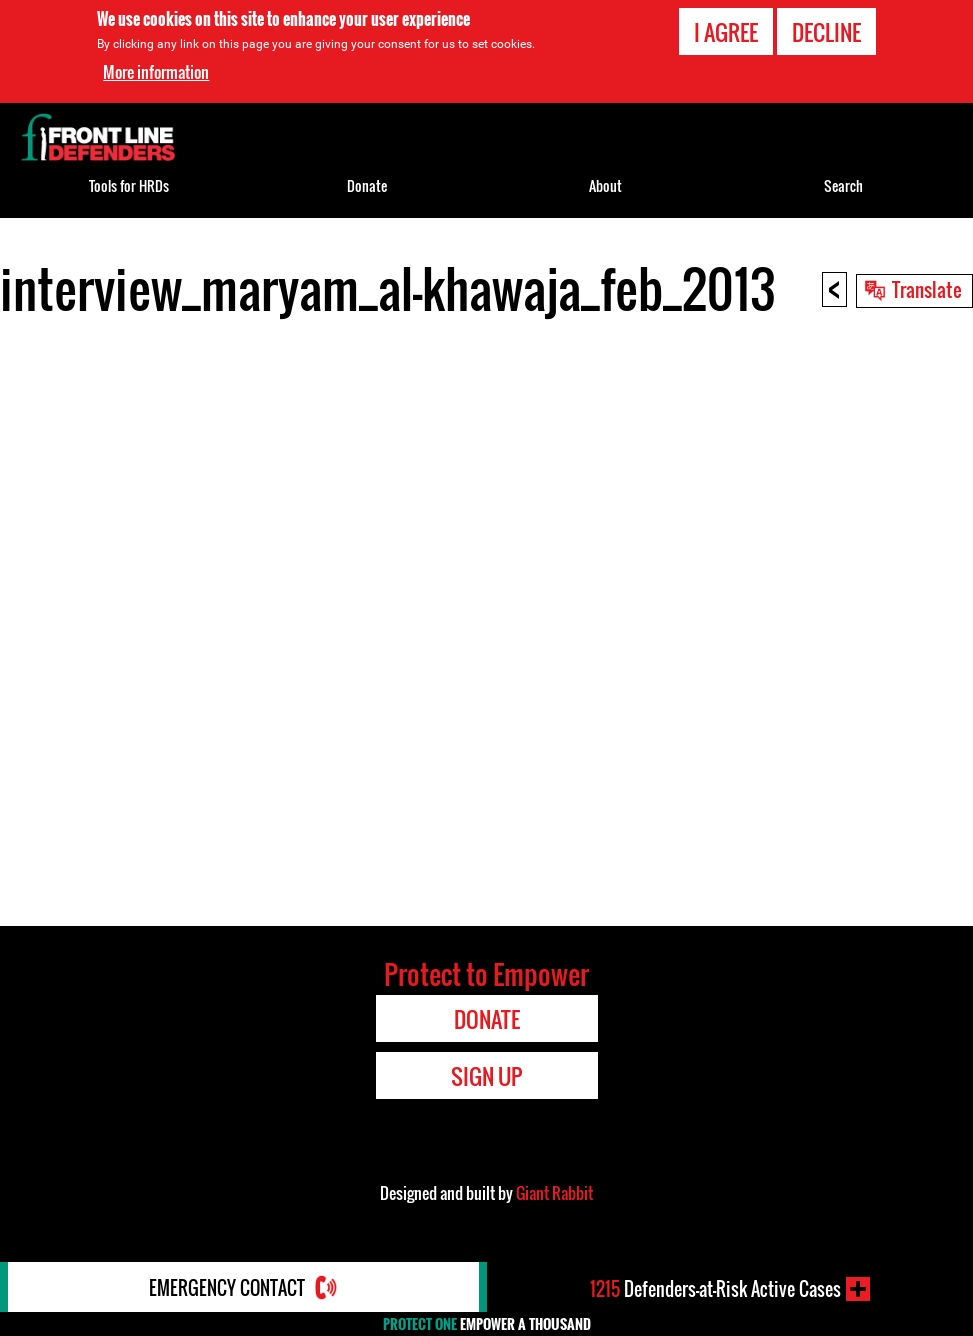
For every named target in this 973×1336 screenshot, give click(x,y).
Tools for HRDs (129, 185)
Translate (927, 289)
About (605, 185)
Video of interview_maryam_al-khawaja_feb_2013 (486, 619)
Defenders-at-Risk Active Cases (715, 1289)
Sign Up (486, 1076)
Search (843, 185)
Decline (826, 32)
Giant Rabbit (554, 1193)
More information (156, 72)
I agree (726, 32)
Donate (367, 185)
